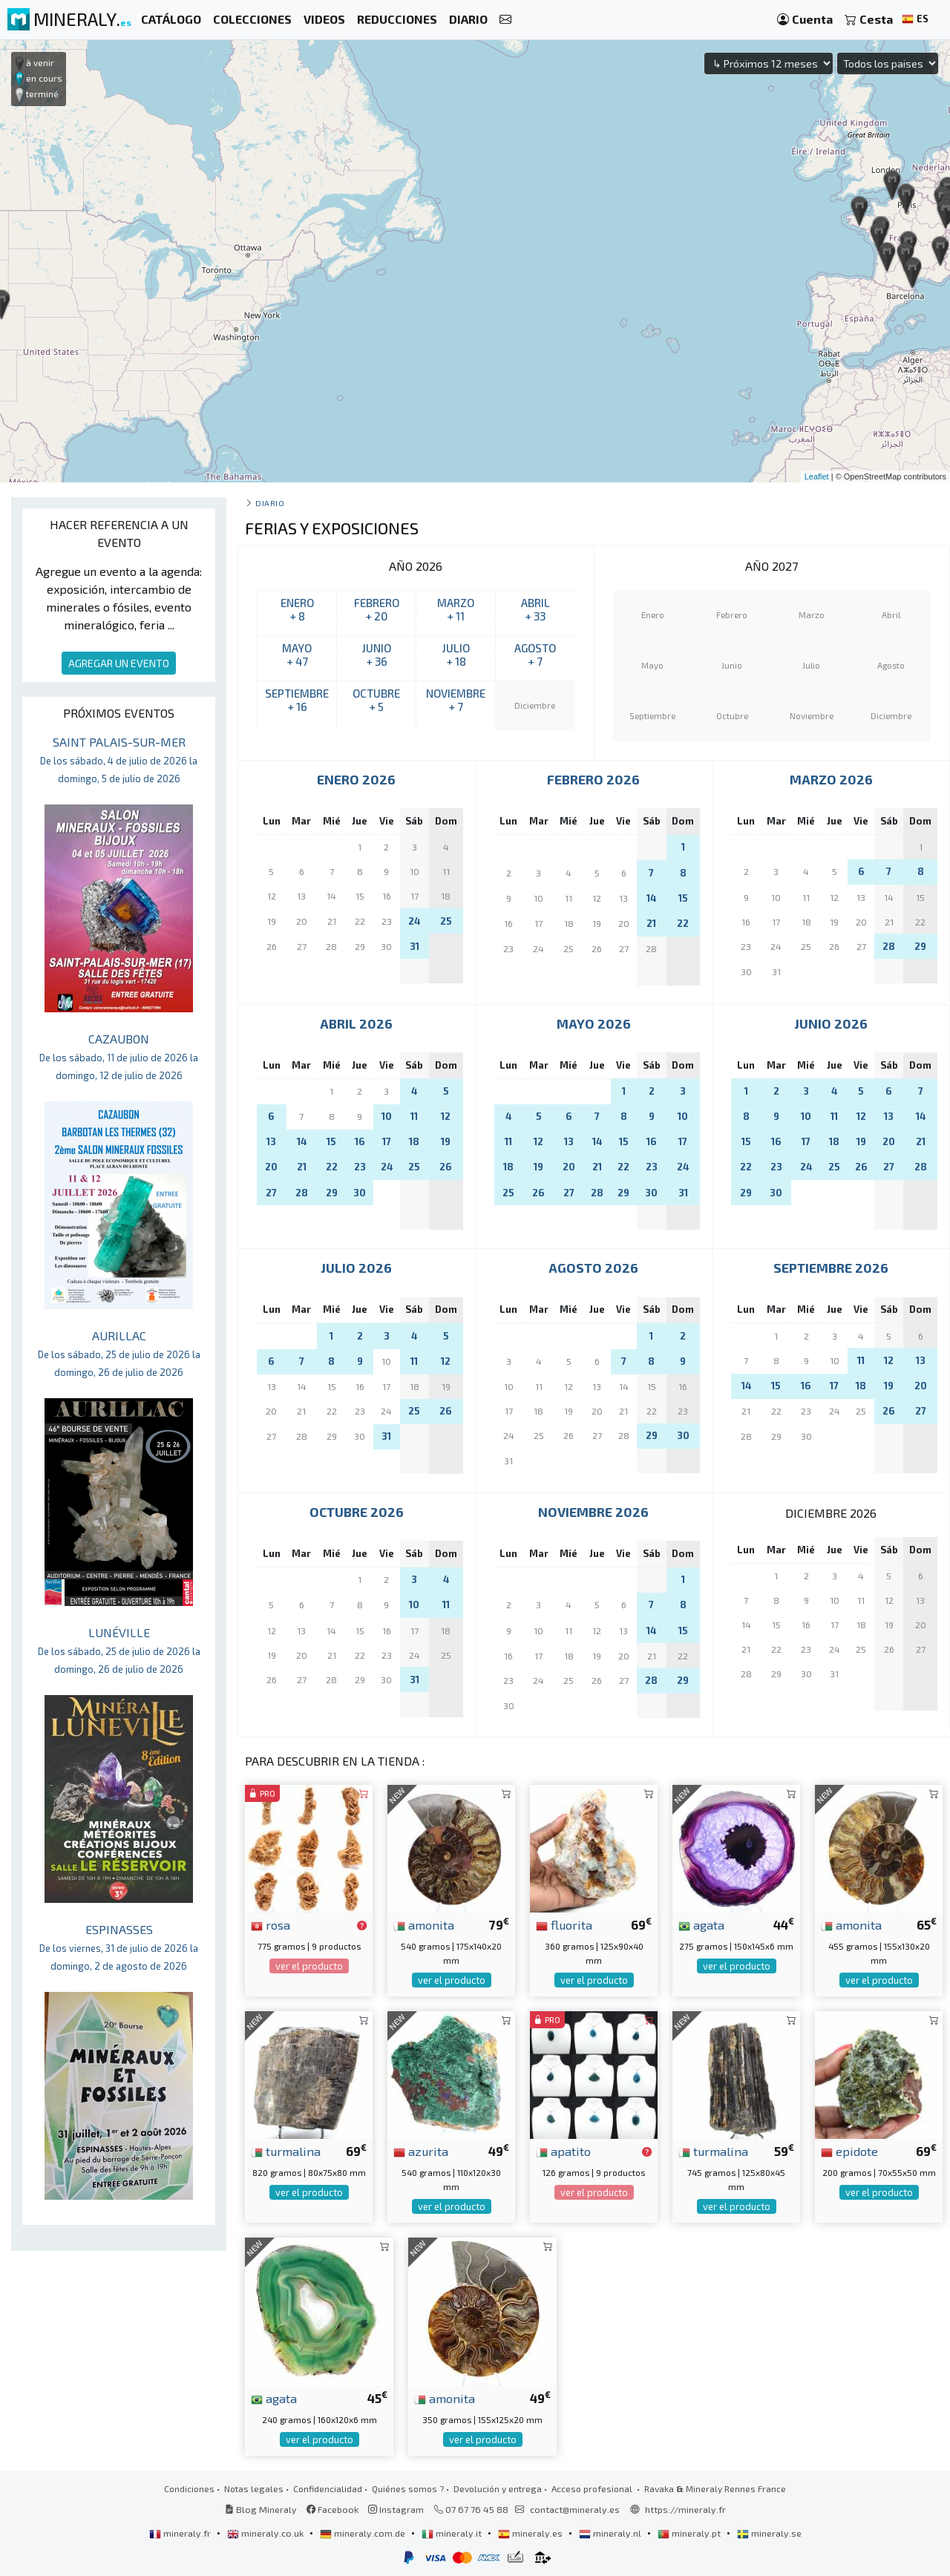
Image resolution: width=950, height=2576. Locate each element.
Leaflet (817, 476)
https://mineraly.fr (685, 2509)
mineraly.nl (611, 2533)
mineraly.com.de (363, 2533)
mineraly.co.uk (266, 2533)
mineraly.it (453, 2533)
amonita (423, 1924)
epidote (849, 2150)
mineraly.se (769, 2533)
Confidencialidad (327, 2488)
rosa (270, 1924)
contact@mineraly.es (575, 2509)
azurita (420, 2150)
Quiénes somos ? (408, 2488)
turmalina (286, 2150)
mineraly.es (531, 2533)
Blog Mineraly (261, 2509)
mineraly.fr (181, 2533)
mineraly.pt (690, 2533)
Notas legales (254, 2488)
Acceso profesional (593, 2488)
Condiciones (189, 2488)
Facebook (332, 2509)
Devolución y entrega (497, 2488)
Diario (269, 503)
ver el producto (309, 1966)
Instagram (396, 2509)
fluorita (564, 1924)
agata (701, 1924)
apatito (563, 2150)
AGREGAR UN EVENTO (118, 663)
